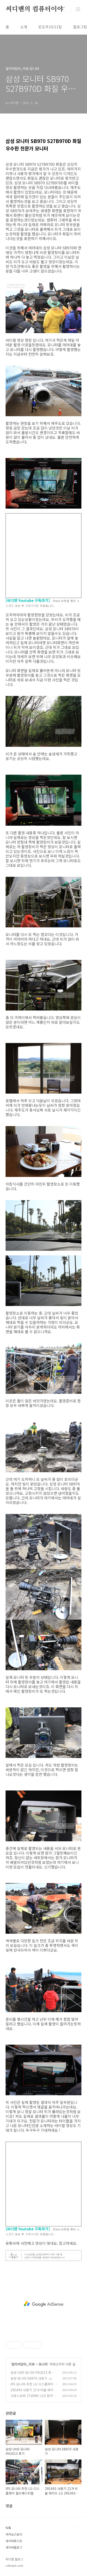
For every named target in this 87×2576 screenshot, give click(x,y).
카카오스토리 (14, 2534)
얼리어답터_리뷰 (23, 2364)
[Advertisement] (43, 2304)
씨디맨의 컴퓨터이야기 (38, 9)
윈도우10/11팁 (50, 26)
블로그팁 (80, 26)
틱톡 (8, 2528)
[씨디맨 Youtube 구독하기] (28, 600)
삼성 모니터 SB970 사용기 (28, 2378)
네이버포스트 (14, 2541)
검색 (67, 9)
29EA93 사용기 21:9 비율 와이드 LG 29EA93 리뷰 (33, 2392)
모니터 (43, 2364)
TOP (77, 2528)
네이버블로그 (14, 2547)
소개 (23, 26)
